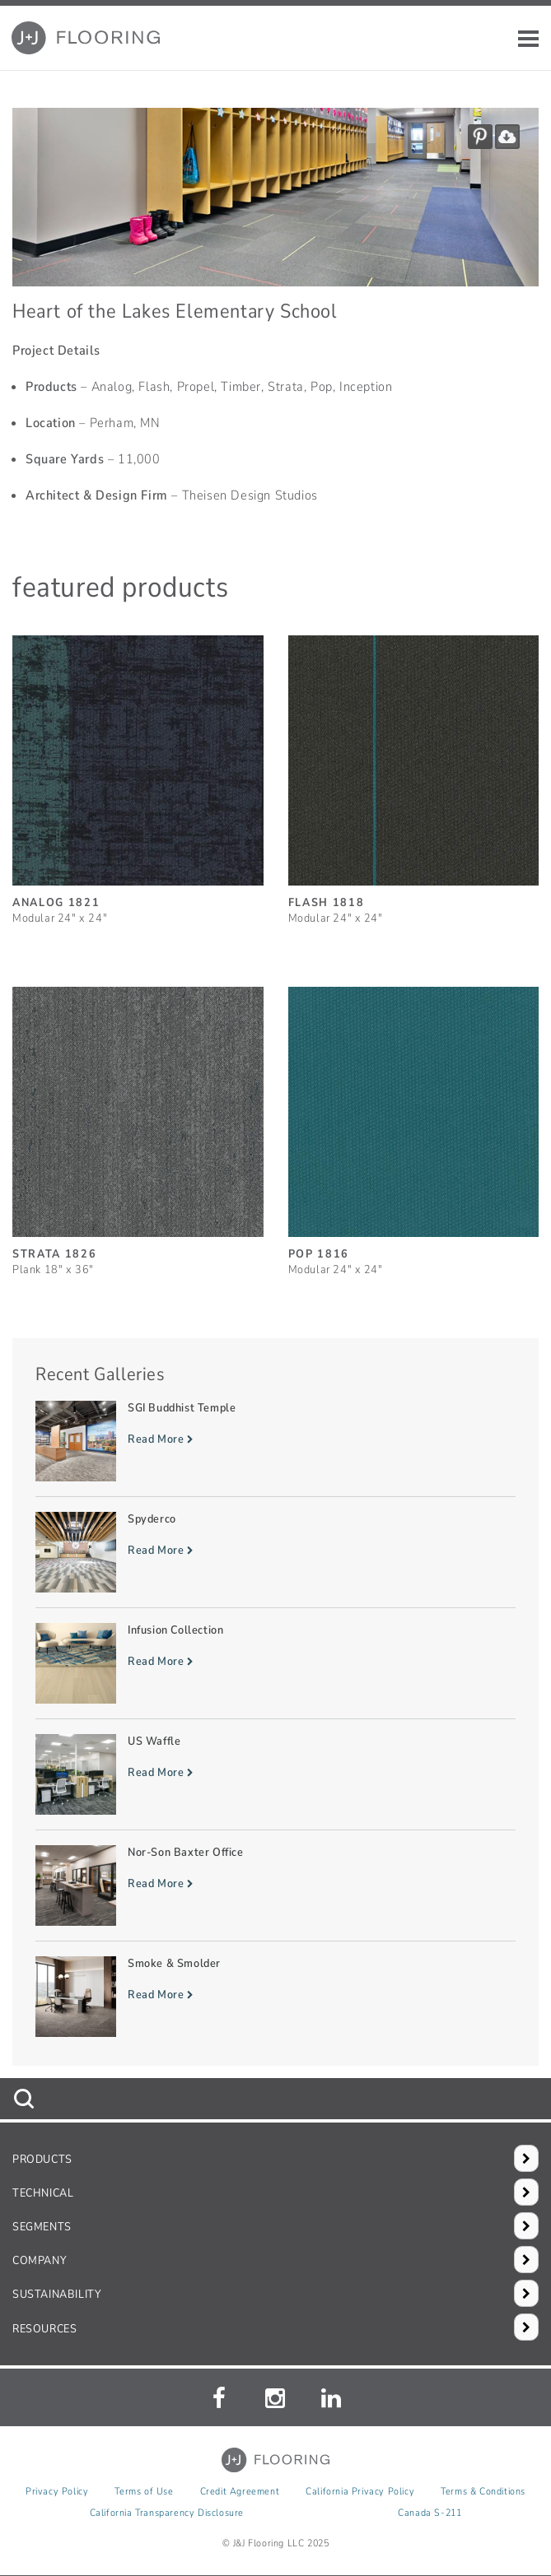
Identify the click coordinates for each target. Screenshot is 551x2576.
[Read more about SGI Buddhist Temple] (275, 1441)
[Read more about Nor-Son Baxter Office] (275, 1885)
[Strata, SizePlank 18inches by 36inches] (138, 1124)
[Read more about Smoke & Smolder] (275, 1996)
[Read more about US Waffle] (275, 1774)
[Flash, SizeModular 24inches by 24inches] (413, 772)
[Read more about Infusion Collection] (275, 1663)
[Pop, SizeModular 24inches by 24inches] (413, 1124)
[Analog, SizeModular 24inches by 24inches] (138, 772)
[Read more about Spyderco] (275, 1552)
